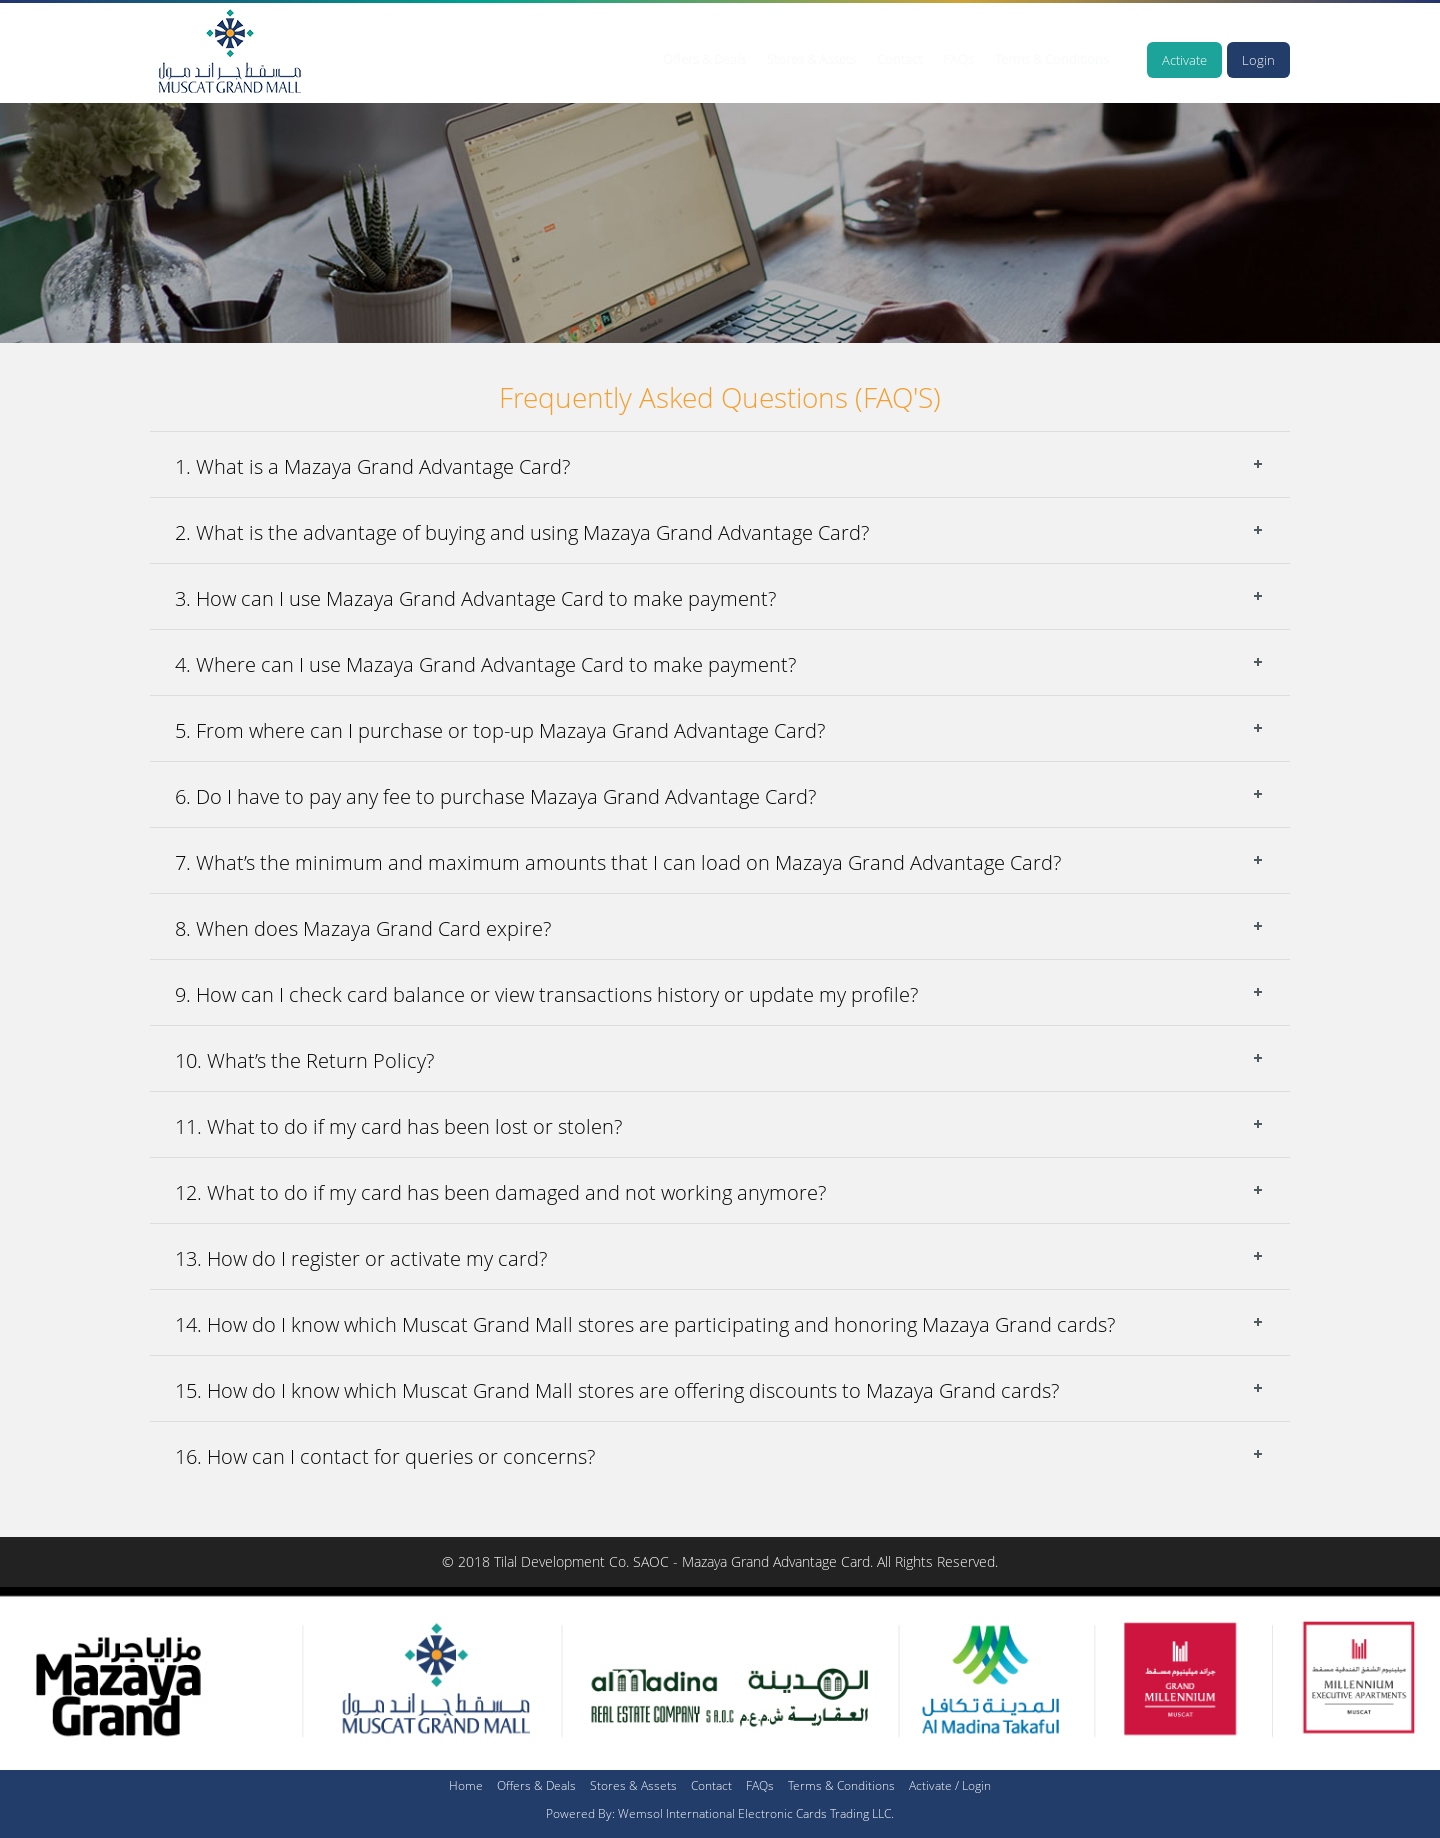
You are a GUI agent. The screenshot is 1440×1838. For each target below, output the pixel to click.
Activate (1184, 60)
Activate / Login (950, 1785)
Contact (899, 59)
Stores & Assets (811, 59)
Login (1258, 60)
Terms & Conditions (1052, 59)
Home (466, 1785)
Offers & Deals (704, 59)
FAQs (958, 59)
